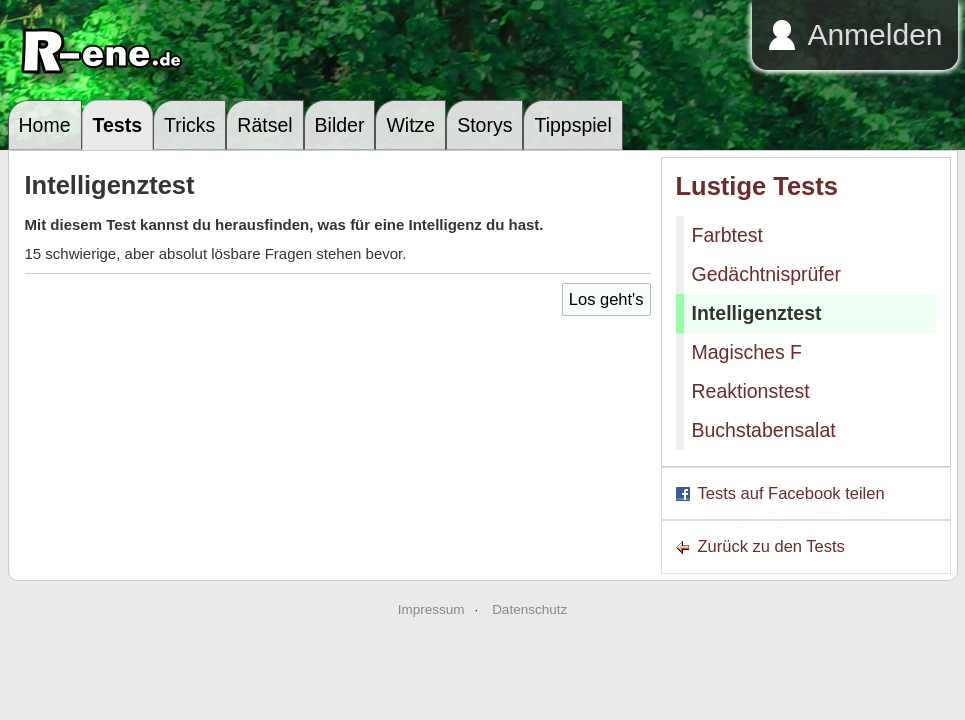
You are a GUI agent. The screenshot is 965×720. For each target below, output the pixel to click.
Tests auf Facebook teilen (791, 493)
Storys (484, 125)
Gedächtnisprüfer (767, 274)
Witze (410, 125)
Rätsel (264, 125)
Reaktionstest (751, 391)
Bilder (340, 125)
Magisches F (747, 352)
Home (45, 125)
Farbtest (728, 235)
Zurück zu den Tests (771, 546)
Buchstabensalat (764, 430)
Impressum (431, 609)
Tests (118, 125)
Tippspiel (572, 125)
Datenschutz (529, 609)
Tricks (189, 125)
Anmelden (874, 34)
